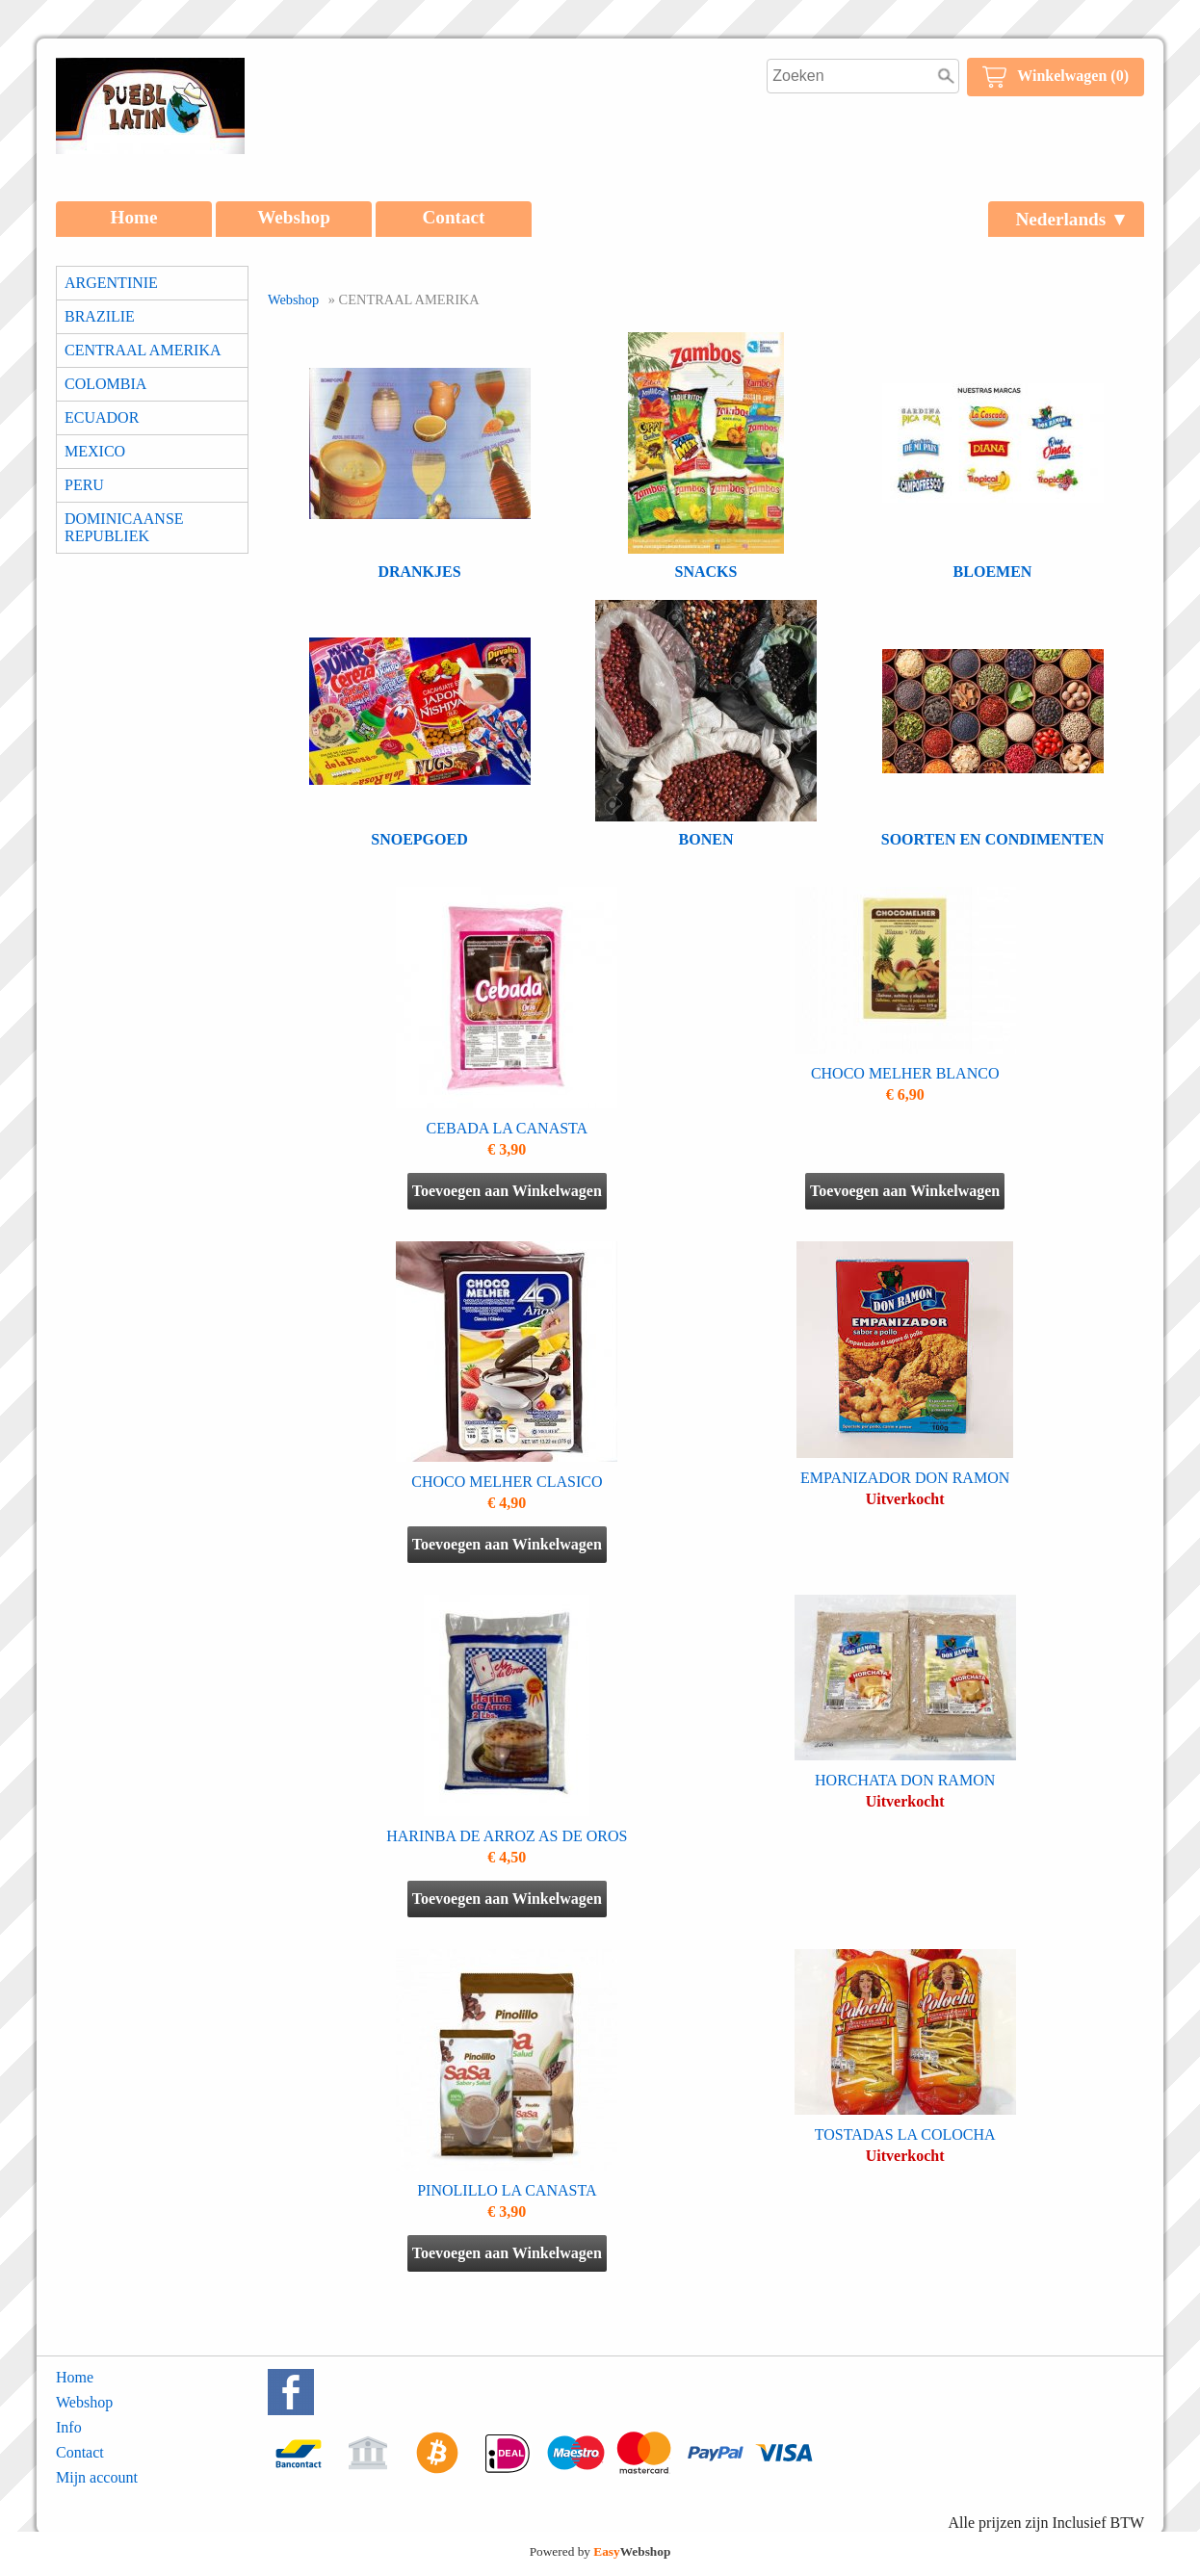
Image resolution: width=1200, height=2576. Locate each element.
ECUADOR (102, 417)
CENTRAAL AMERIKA (143, 350)
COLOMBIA (105, 384)
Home (133, 217)
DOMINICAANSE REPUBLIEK (124, 527)
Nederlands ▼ (1072, 219)
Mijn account (97, 2477)
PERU (84, 485)
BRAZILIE (100, 316)
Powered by (600, 2551)
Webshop (293, 217)
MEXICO (95, 451)
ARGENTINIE (111, 282)
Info (69, 2427)
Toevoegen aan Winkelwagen (507, 1191)
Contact (453, 217)
